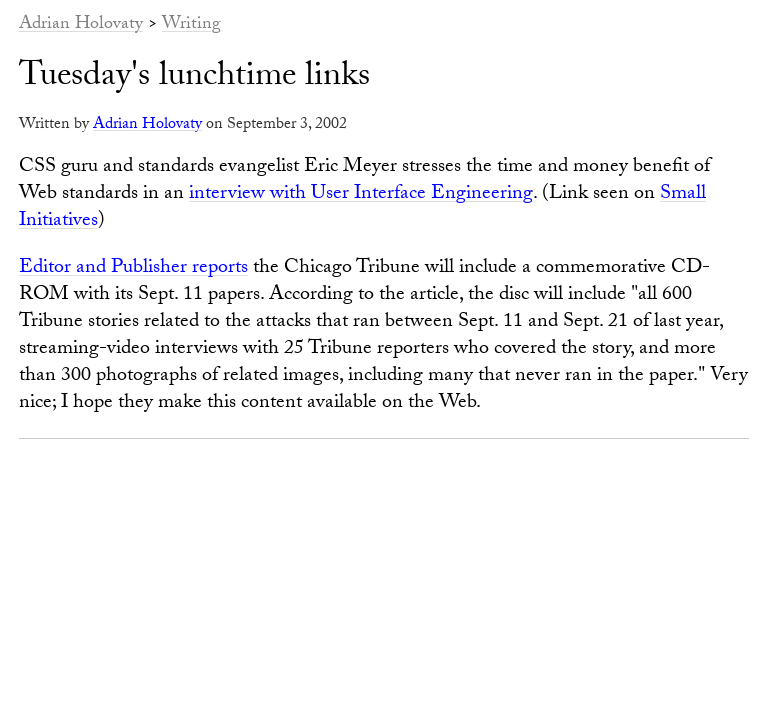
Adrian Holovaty (81, 25)
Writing (191, 25)
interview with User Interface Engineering (361, 195)
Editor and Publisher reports (133, 269)
